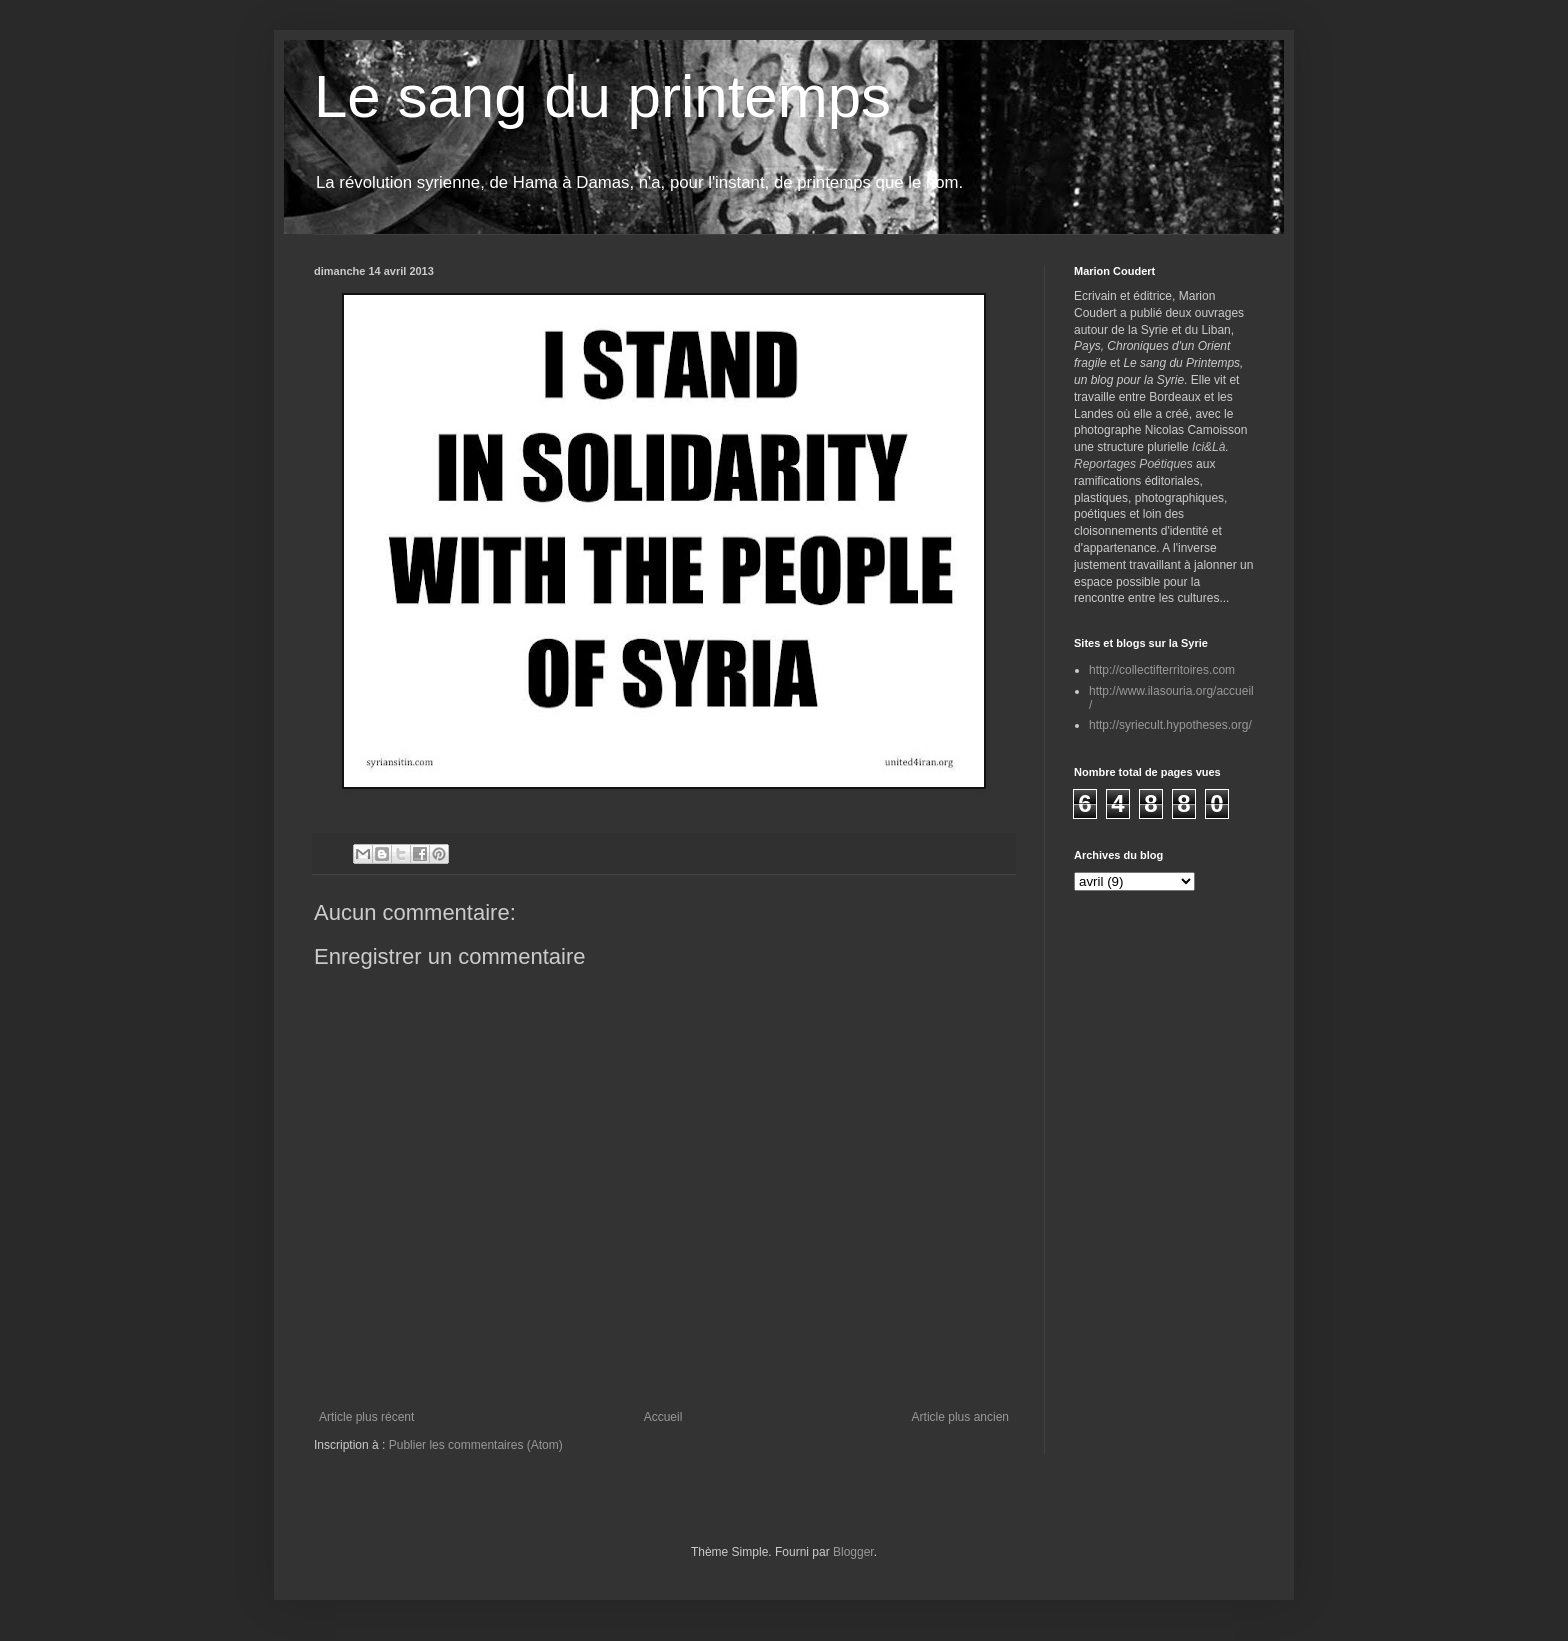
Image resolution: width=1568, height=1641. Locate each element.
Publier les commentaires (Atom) (476, 1445)
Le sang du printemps (602, 96)
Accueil (663, 1417)
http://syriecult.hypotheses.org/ (1170, 725)
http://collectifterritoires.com (1162, 670)
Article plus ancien (960, 1417)
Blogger (853, 1552)
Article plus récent (366, 1417)
